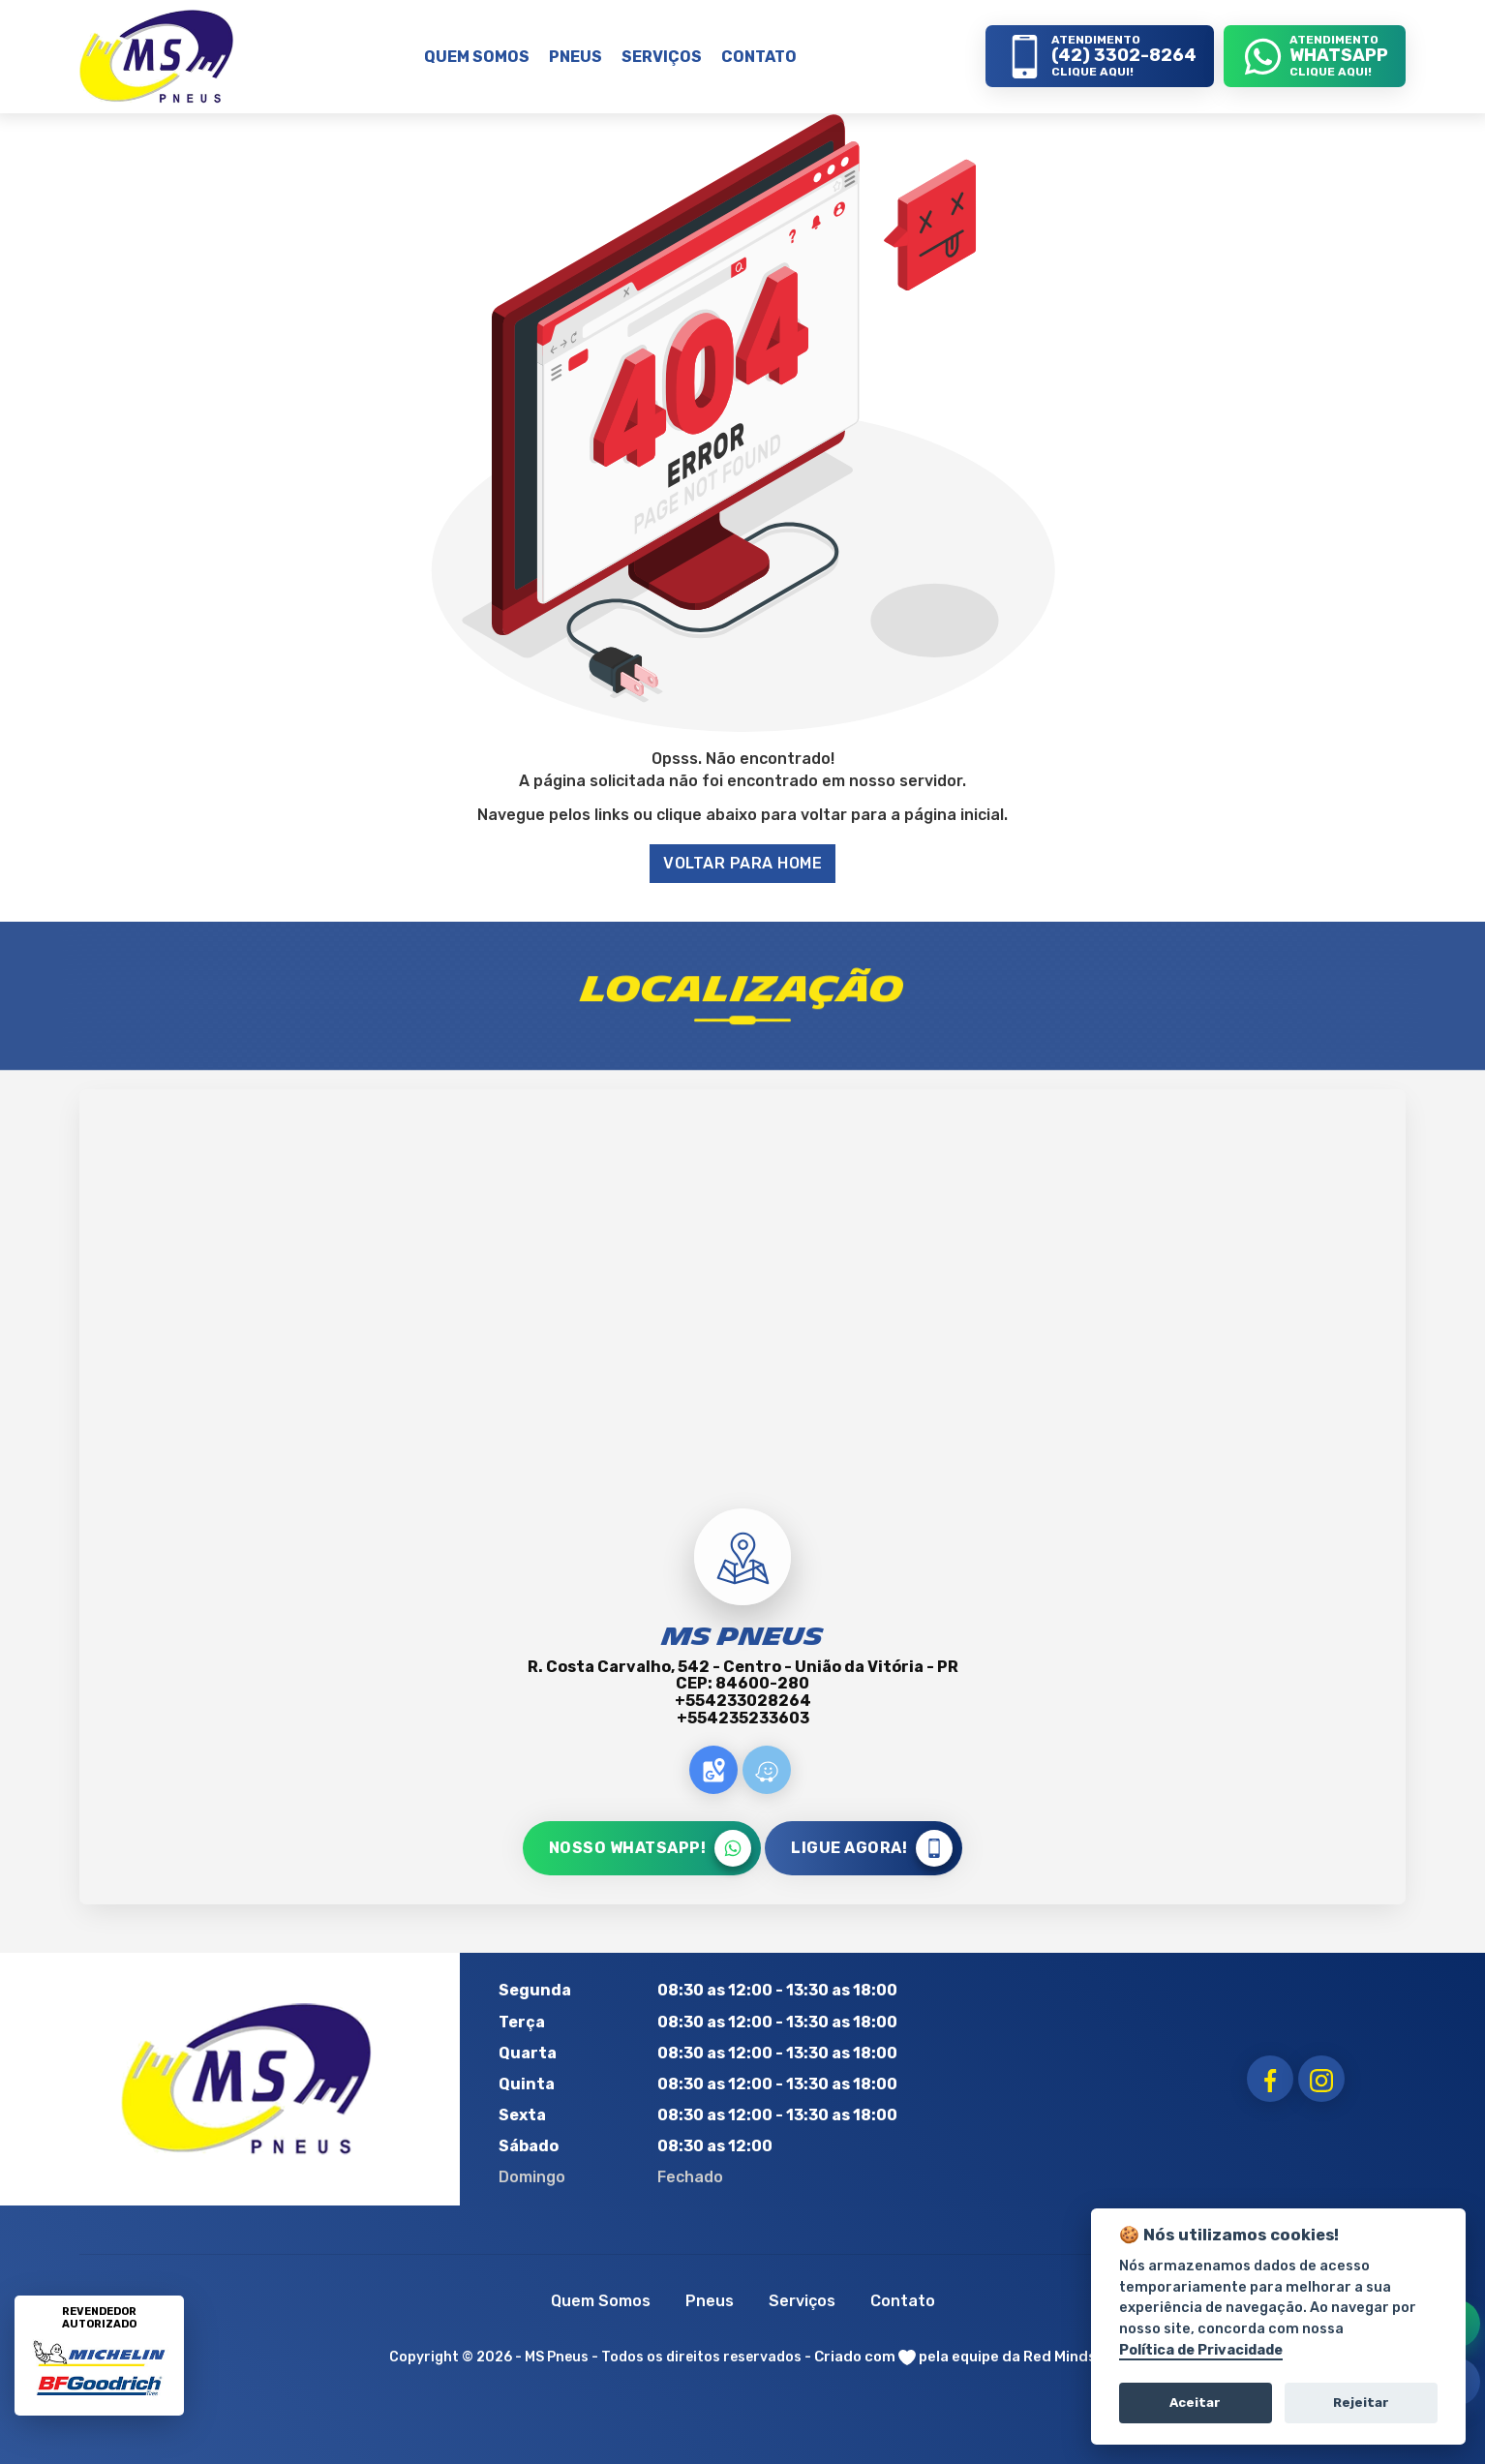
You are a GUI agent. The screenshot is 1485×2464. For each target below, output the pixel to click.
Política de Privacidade (1201, 2350)
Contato (902, 2301)
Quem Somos (601, 2301)
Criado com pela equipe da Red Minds (955, 2356)
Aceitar (1195, 2402)
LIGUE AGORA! (872, 1848)
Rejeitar (1361, 2402)
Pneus (709, 2301)
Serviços (802, 2301)
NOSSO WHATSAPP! (650, 1848)
